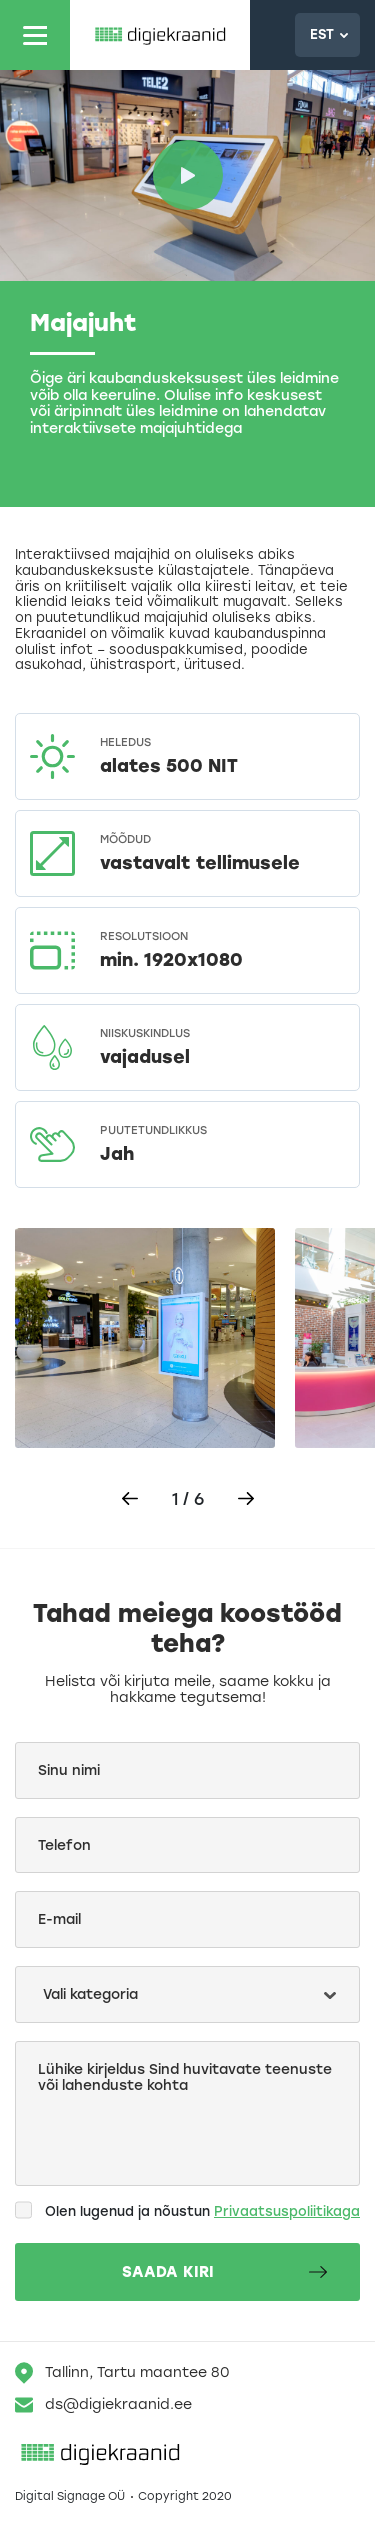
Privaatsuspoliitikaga (287, 2211)
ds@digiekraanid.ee (103, 2405)
